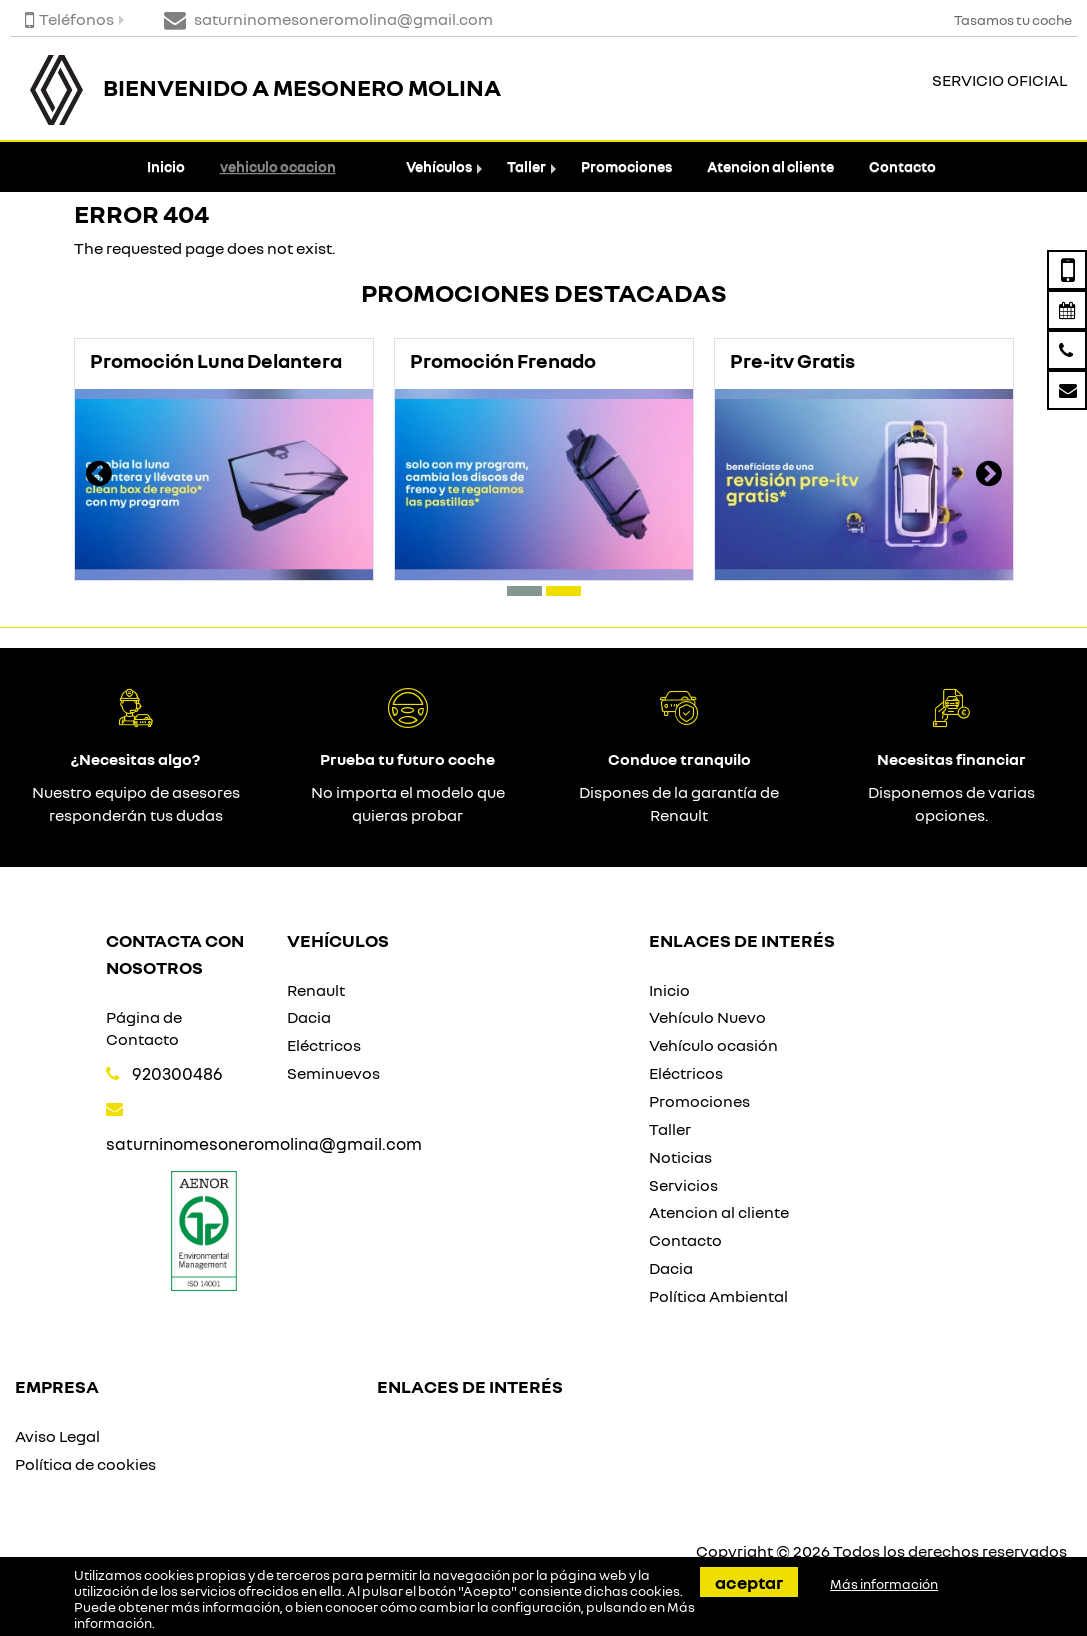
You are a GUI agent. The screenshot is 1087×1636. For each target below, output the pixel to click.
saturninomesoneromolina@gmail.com (264, 1143)
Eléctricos (324, 1045)
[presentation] (99, 476)
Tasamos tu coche (1013, 19)
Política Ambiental (718, 1296)
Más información (884, 1584)
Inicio (166, 166)
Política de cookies (85, 1464)
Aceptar (749, 1582)
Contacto (902, 166)
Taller (526, 166)
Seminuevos (333, 1073)
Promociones (626, 166)
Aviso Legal (57, 1436)
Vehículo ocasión (713, 1045)
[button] (524, 591)
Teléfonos (69, 19)
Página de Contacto (144, 1028)
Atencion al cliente (770, 166)
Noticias (680, 1157)
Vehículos (439, 166)
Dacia (309, 1017)
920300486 (177, 1073)
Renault (316, 990)
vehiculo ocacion (278, 166)
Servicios (683, 1185)
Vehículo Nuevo (707, 1017)
